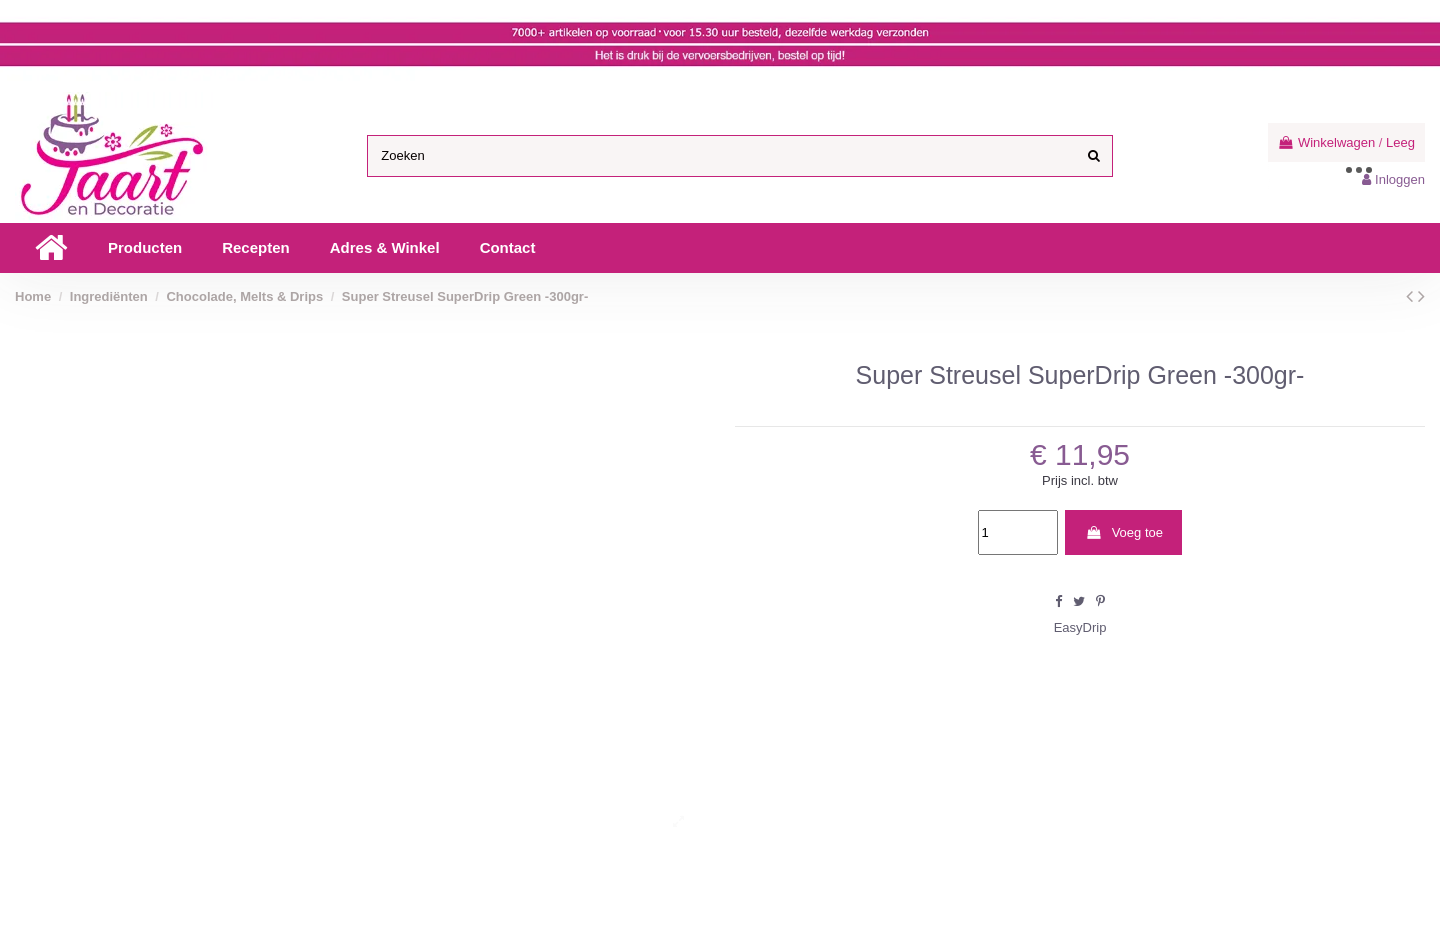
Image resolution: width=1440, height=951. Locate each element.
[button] (145, 248)
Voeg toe (1124, 532)
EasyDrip (1080, 627)
